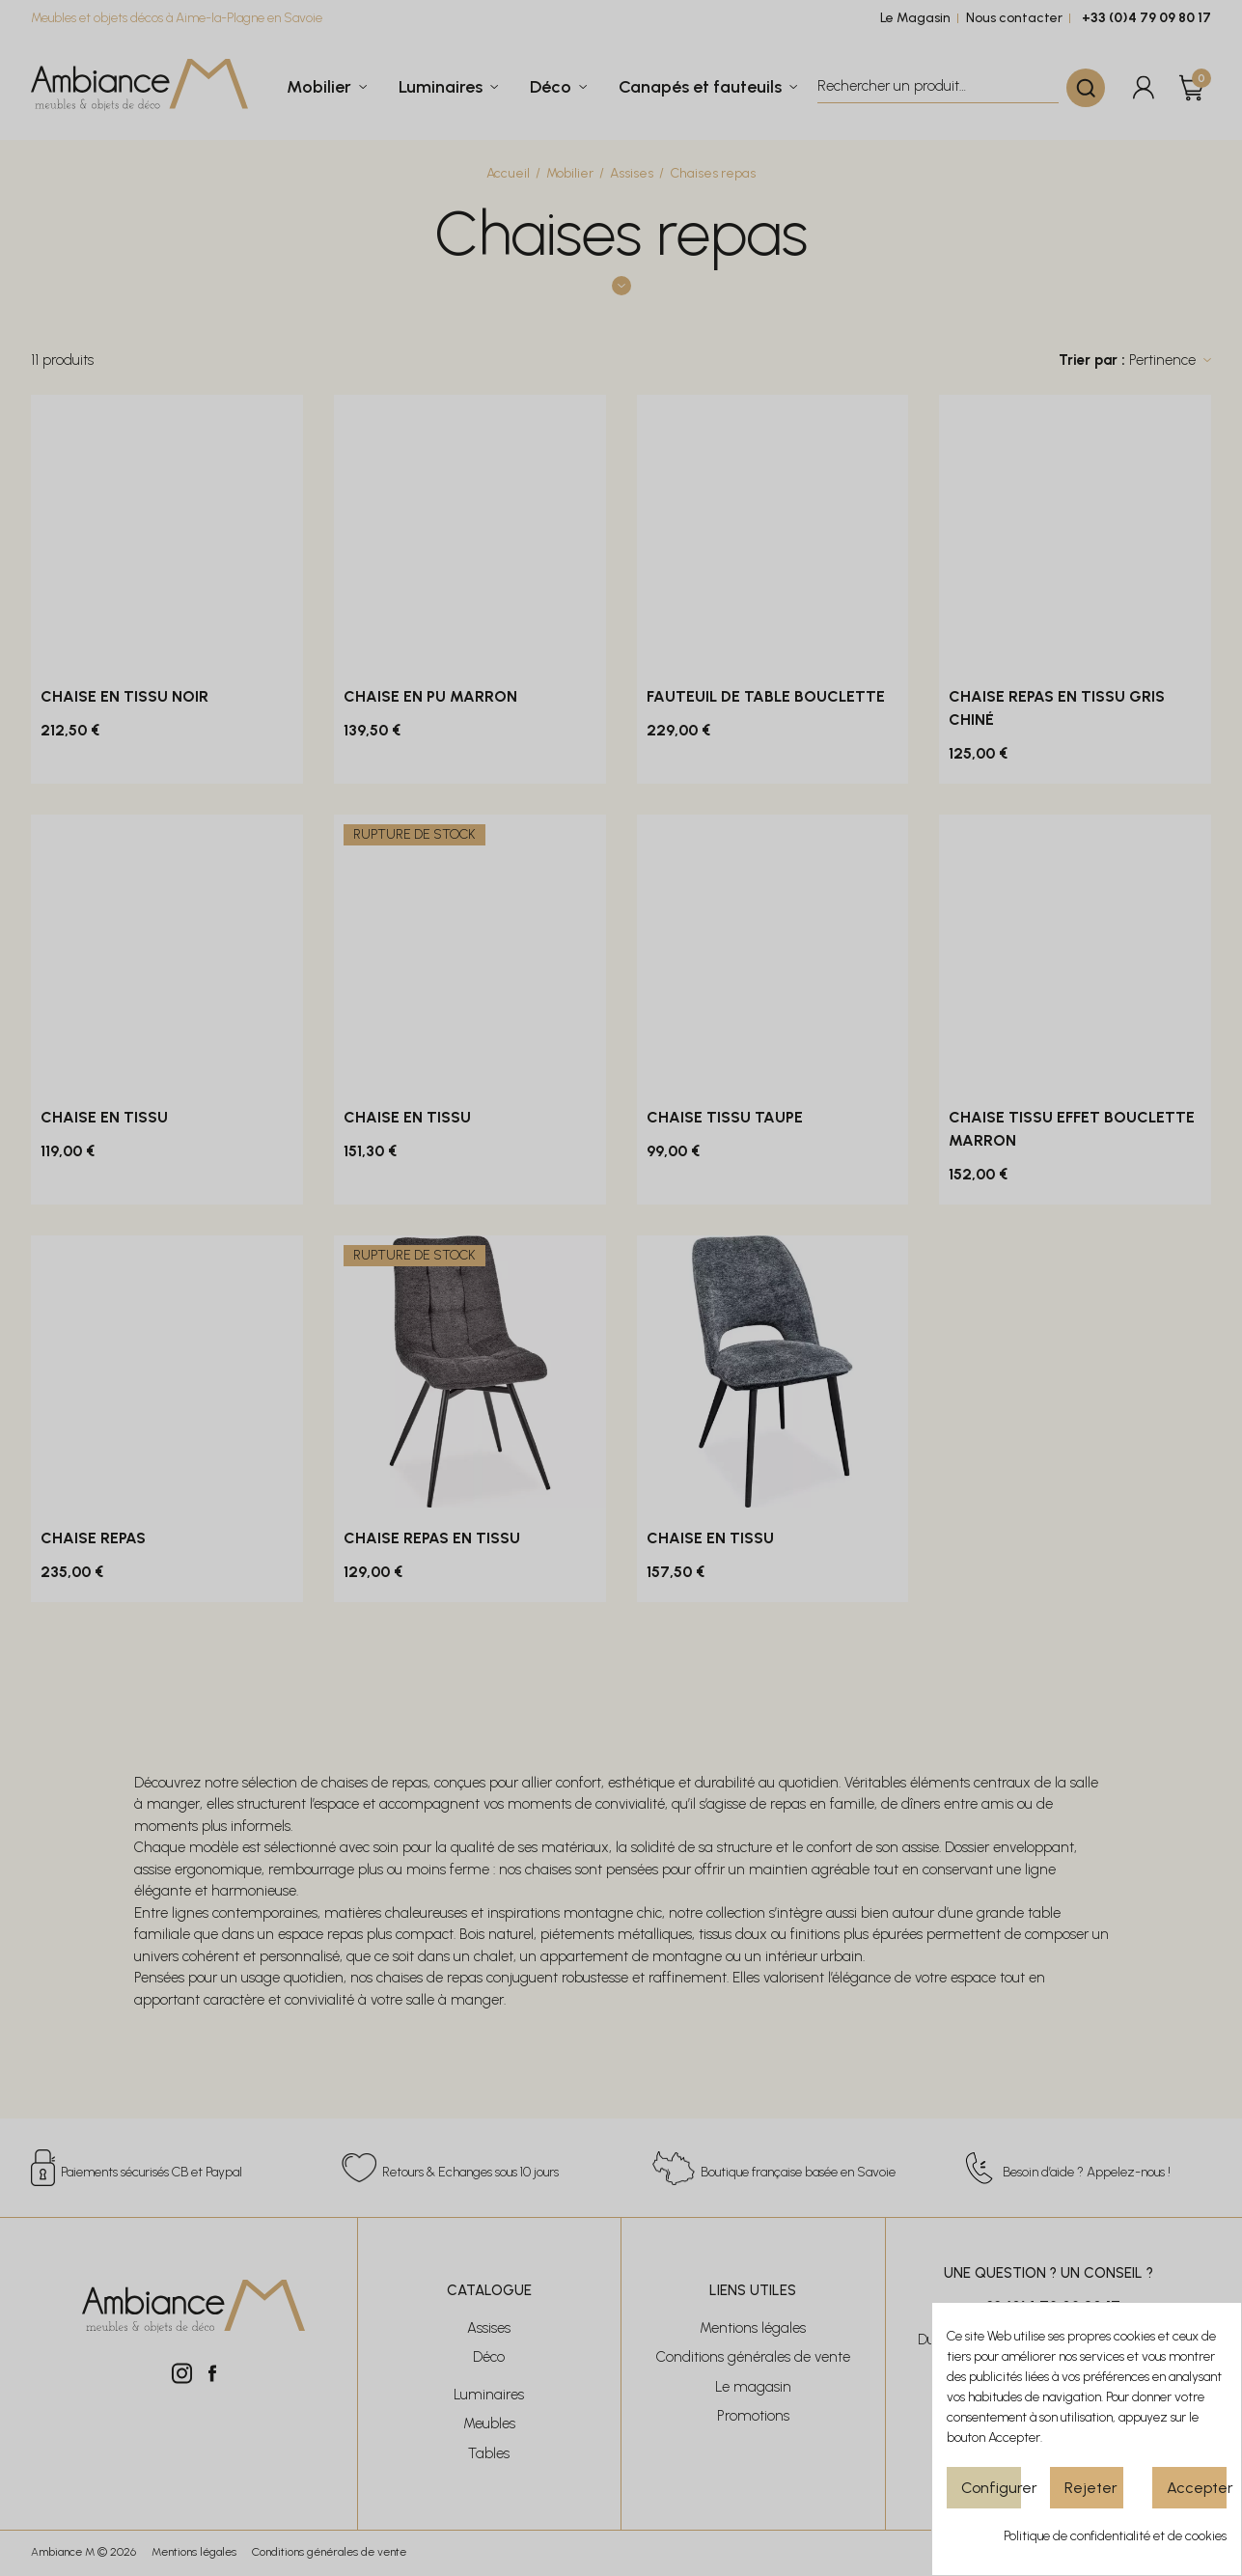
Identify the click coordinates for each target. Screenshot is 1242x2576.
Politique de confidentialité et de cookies (1115, 2536)
